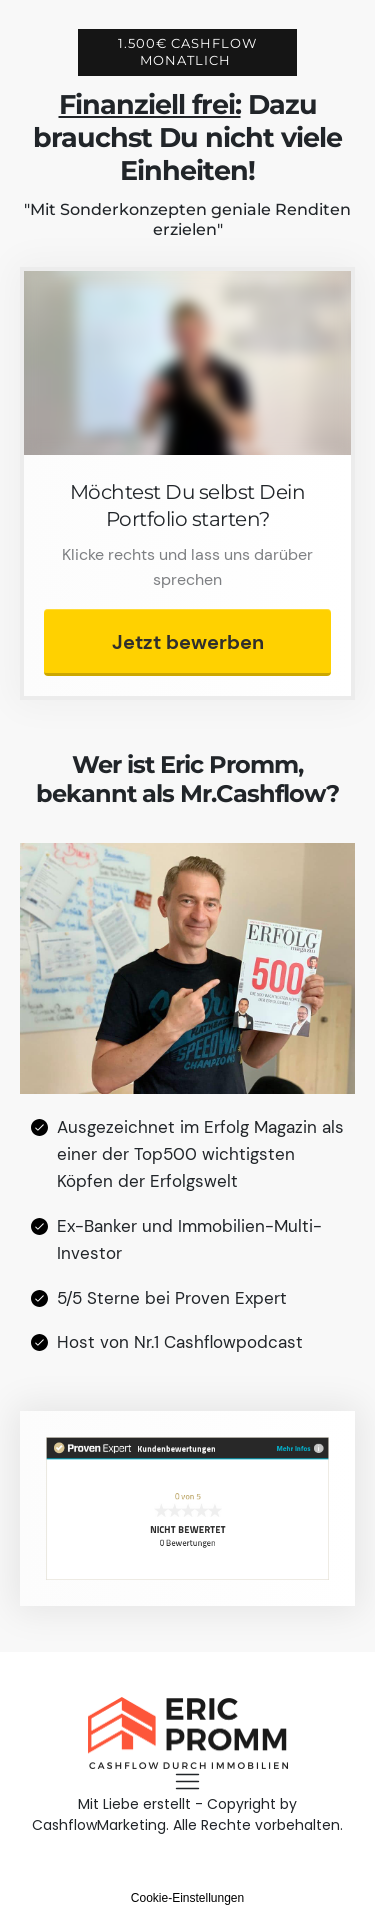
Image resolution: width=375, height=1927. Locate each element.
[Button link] (187, 642)
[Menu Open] (187, 1781)
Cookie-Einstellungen (187, 1898)
